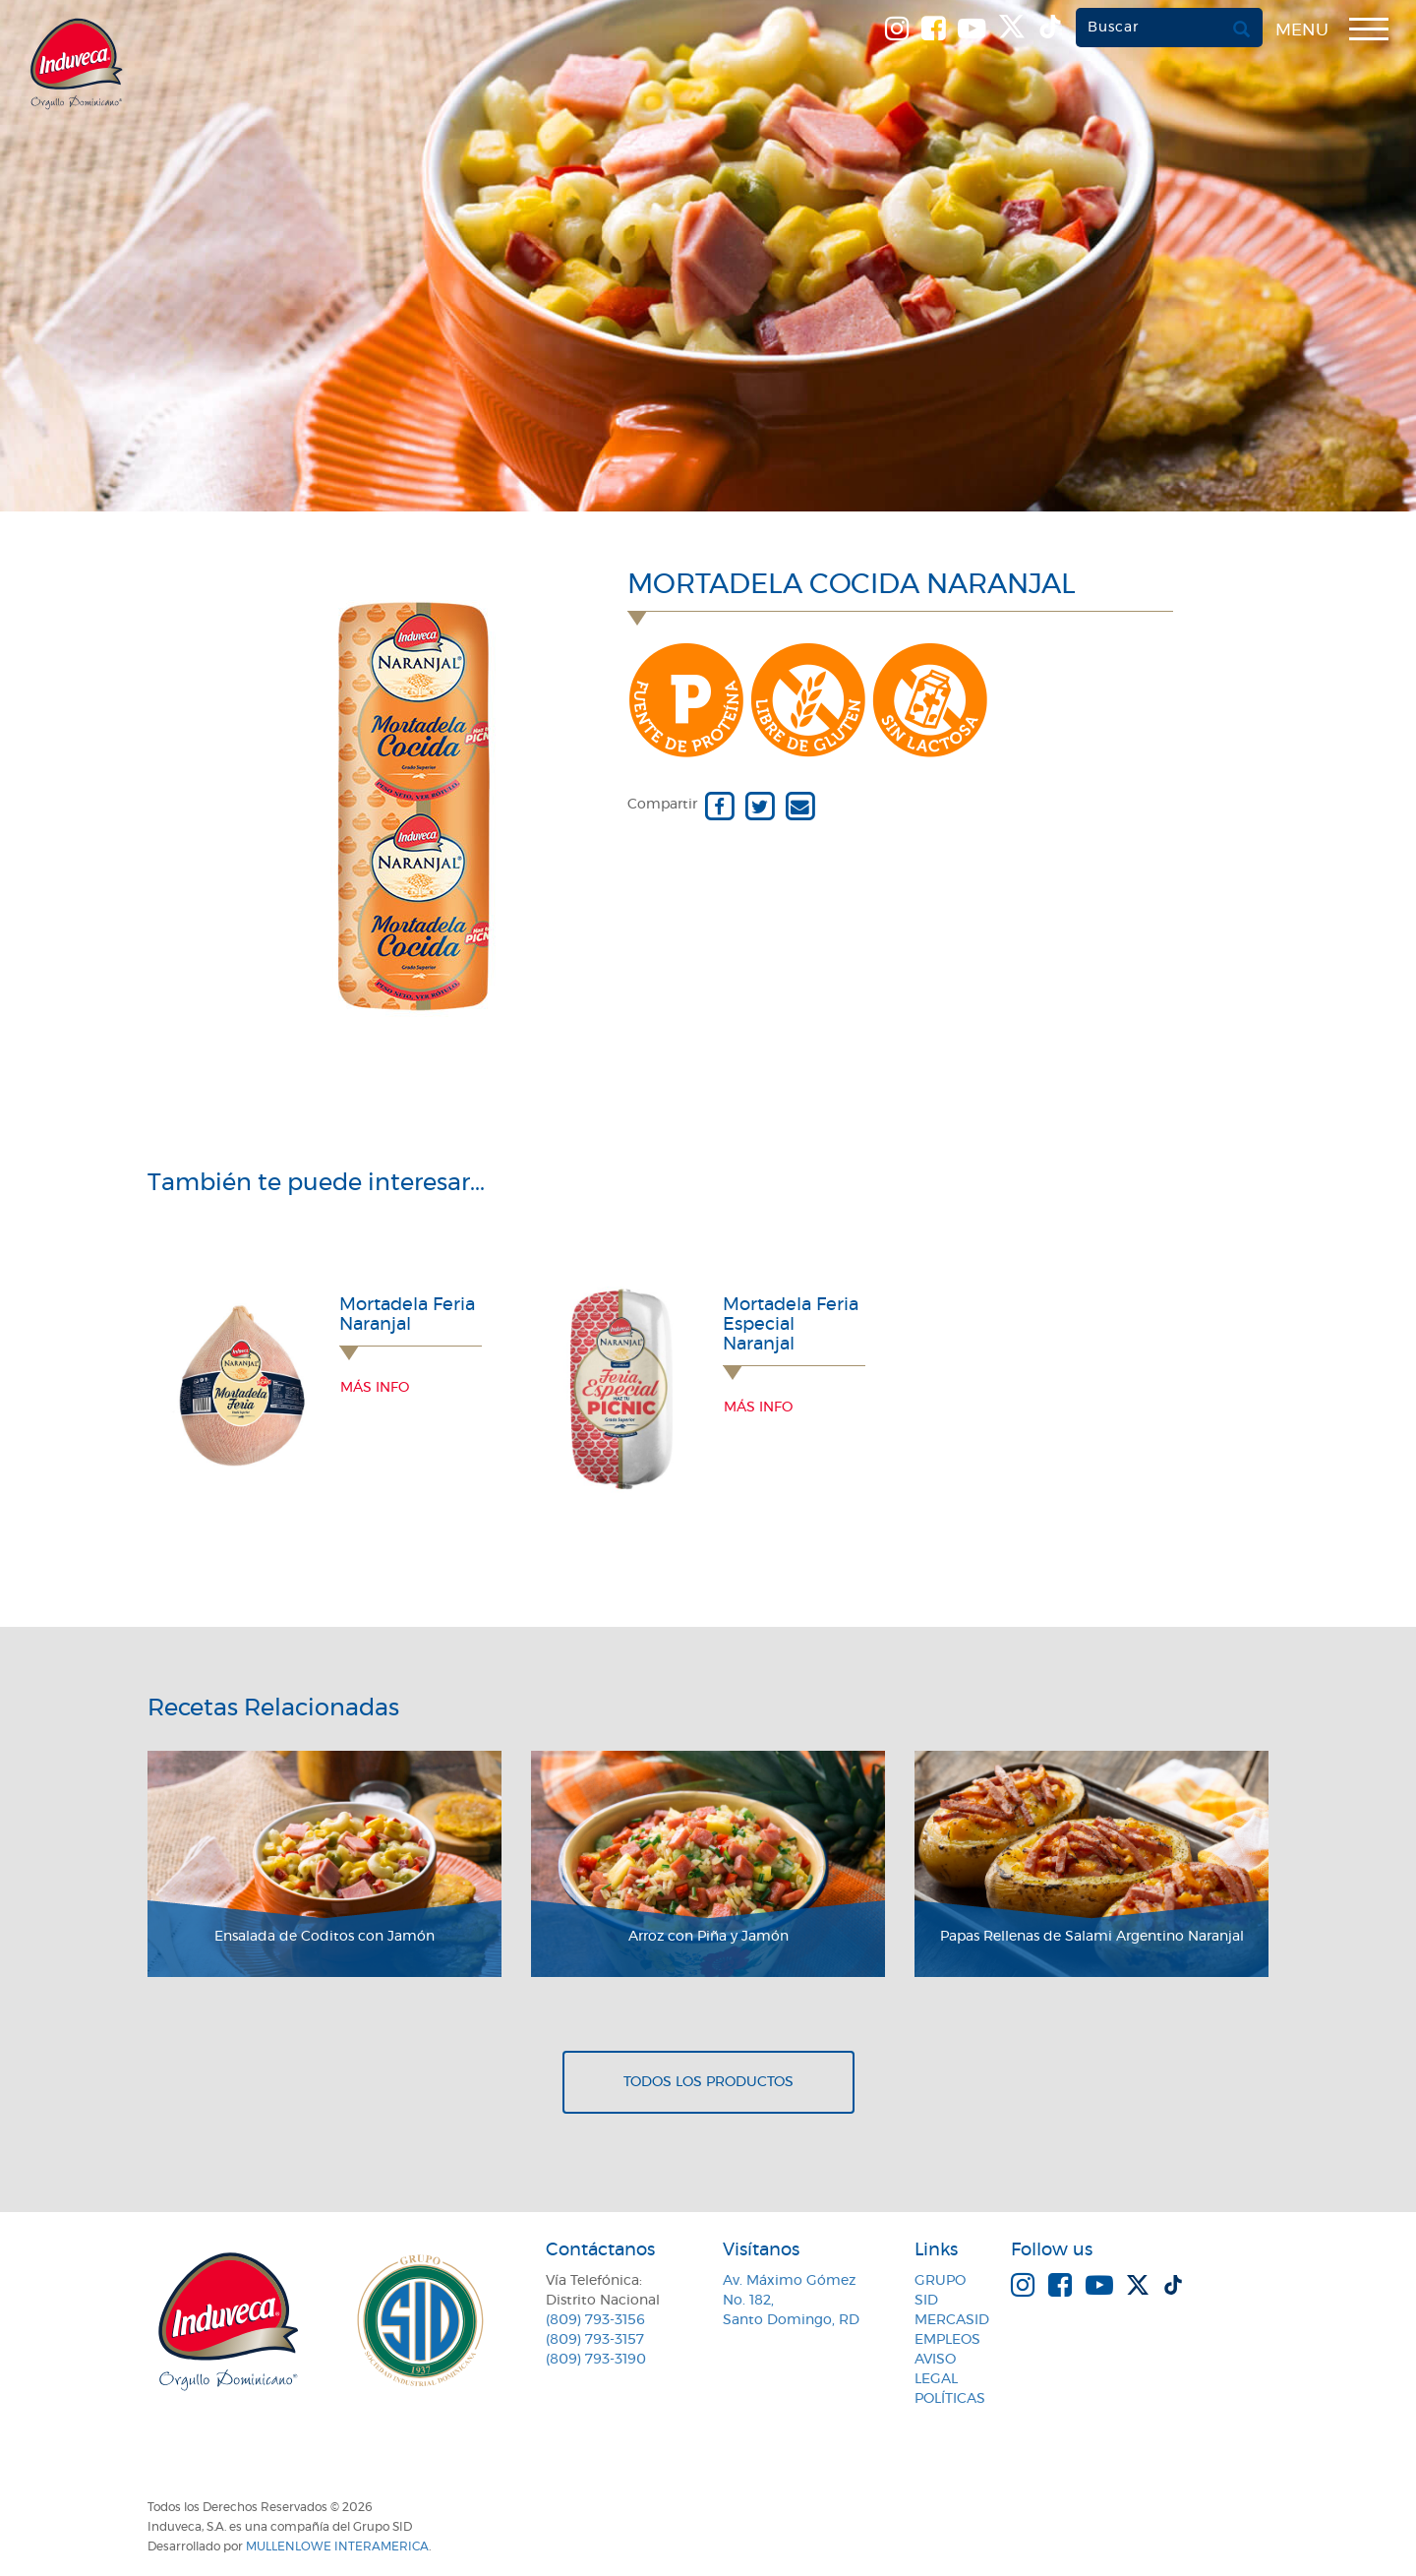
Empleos (947, 2340)
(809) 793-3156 (595, 2320)
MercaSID (951, 2320)
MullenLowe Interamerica (337, 2546)
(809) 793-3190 (596, 2359)
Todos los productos (708, 2082)
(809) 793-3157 (595, 2340)
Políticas (949, 2399)
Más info (374, 1388)
